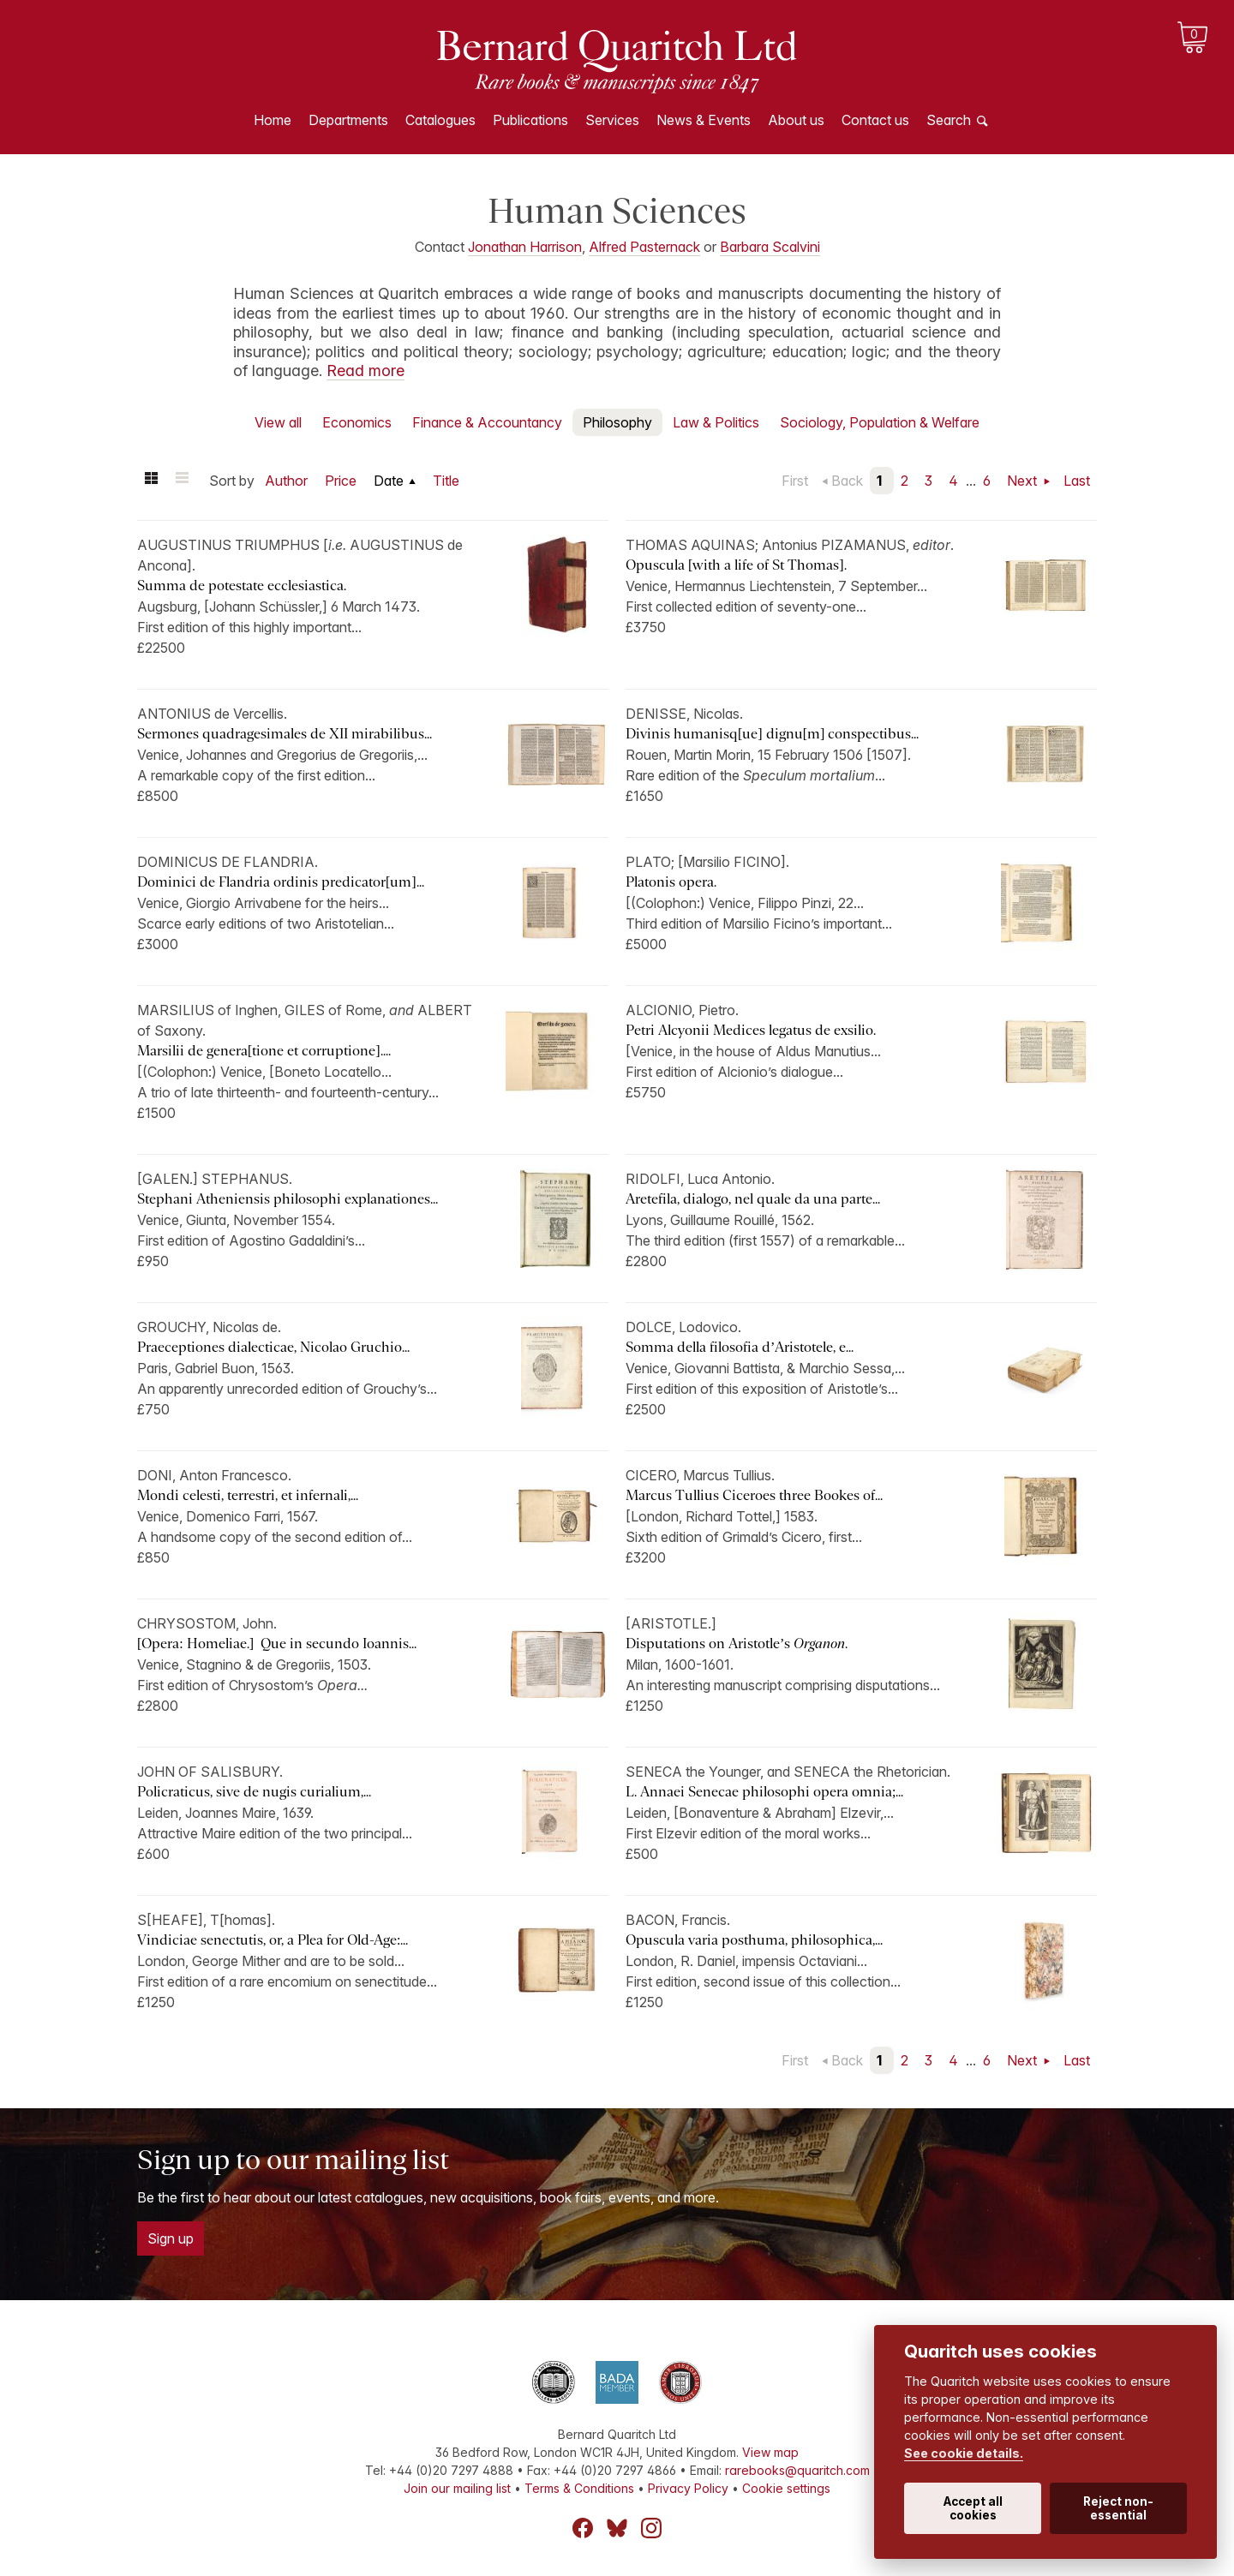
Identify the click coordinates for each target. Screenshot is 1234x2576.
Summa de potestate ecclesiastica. (241, 585)
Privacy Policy (688, 2488)
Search (948, 120)
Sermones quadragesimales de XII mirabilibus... (284, 734)
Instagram (651, 2528)
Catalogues (440, 120)
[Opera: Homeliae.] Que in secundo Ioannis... (276, 1643)
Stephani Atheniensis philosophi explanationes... (287, 1199)
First (795, 480)
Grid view (151, 480)
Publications (530, 120)
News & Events (703, 120)
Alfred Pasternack (644, 246)
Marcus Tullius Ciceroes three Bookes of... (754, 1495)
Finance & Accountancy (487, 422)
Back (847, 480)
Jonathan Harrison (525, 246)
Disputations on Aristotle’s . (738, 1643)
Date (389, 480)
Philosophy (617, 422)
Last (1076, 480)
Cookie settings (786, 2488)
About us (796, 120)
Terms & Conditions (579, 2488)
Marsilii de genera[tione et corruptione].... (264, 1051)
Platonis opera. (671, 882)
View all (278, 422)
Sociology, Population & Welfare (879, 422)
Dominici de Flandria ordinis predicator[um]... (280, 882)
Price (340, 480)
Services (612, 120)
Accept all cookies (973, 2508)
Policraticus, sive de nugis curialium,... (254, 1792)
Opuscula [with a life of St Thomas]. (736, 565)
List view (181, 480)
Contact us (875, 120)
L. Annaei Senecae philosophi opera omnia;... (764, 1792)
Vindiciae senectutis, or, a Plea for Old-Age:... (272, 1940)
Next (1023, 480)
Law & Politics (716, 422)
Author (286, 480)
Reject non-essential (1118, 2508)
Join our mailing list (457, 2488)
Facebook (582, 2528)
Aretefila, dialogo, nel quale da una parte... (753, 1199)
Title (446, 480)
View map (770, 2452)
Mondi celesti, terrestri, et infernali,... (247, 1495)
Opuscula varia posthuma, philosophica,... (754, 1940)
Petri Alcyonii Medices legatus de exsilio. (751, 1030)
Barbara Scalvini (770, 246)
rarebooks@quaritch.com (797, 2470)
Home (272, 120)
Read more (365, 371)
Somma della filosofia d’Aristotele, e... (740, 1347)
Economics (357, 422)
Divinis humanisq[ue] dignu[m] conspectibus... (772, 734)
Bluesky (617, 2528)
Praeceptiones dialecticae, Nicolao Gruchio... (273, 1347)
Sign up (170, 2238)
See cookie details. (963, 2453)
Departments (348, 120)
